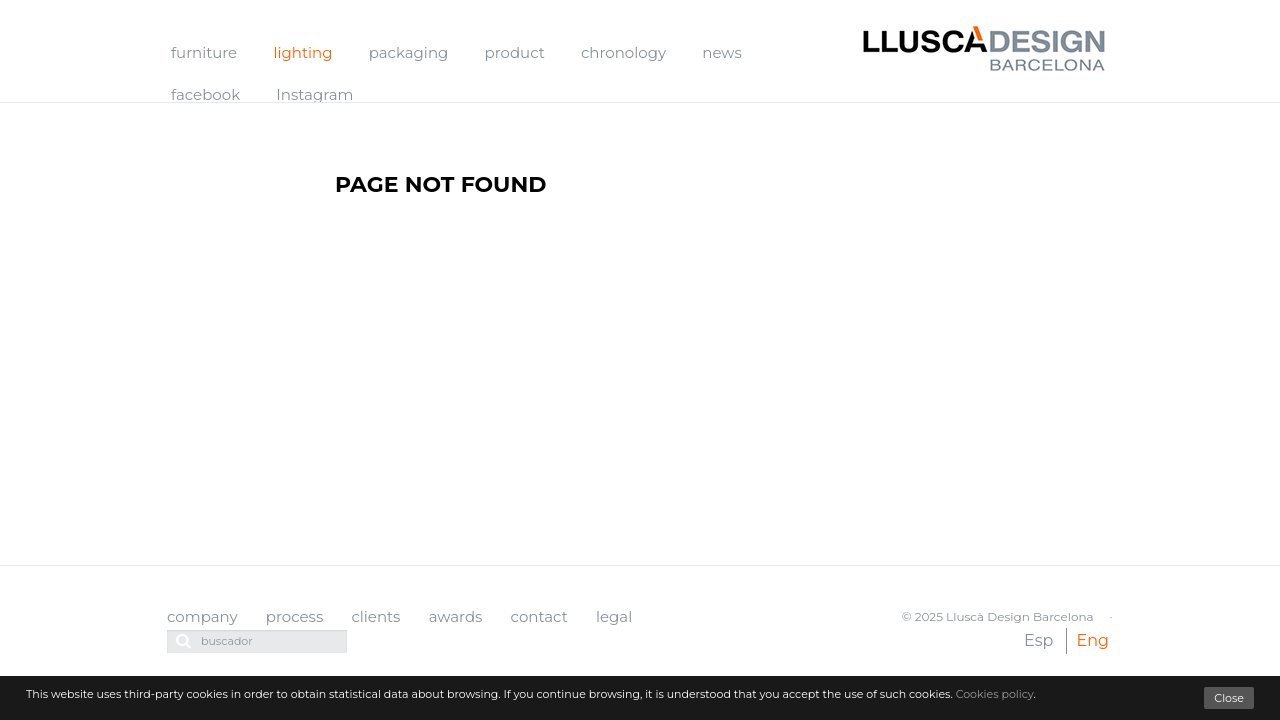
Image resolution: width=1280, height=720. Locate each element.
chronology (623, 52)
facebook (205, 94)
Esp (1038, 640)
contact (539, 616)
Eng (1093, 640)
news (721, 52)
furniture (204, 52)
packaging (409, 52)
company (202, 616)
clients (375, 616)
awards (456, 616)
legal (614, 616)
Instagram (314, 94)
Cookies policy (995, 694)
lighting (302, 52)
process (294, 616)
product (515, 52)
